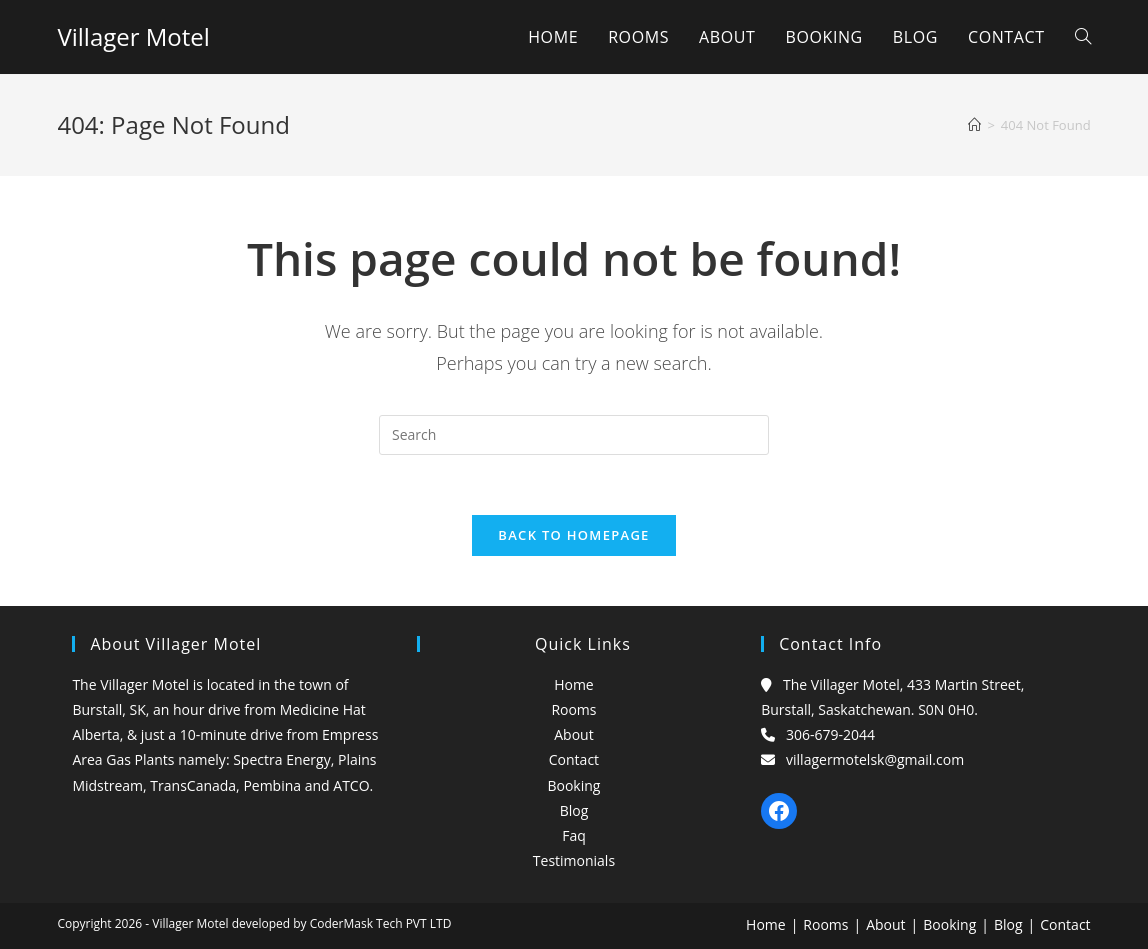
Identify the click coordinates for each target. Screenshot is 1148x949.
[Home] (974, 125)
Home (574, 684)
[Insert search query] (574, 435)
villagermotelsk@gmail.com (875, 759)
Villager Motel (133, 36)
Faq (574, 835)
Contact (574, 759)
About (573, 734)
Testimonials (574, 860)
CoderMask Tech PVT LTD (381, 923)
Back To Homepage (573, 535)
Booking (573, 785)
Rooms (573, 709)
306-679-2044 (830, 734)
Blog (574, 810)
